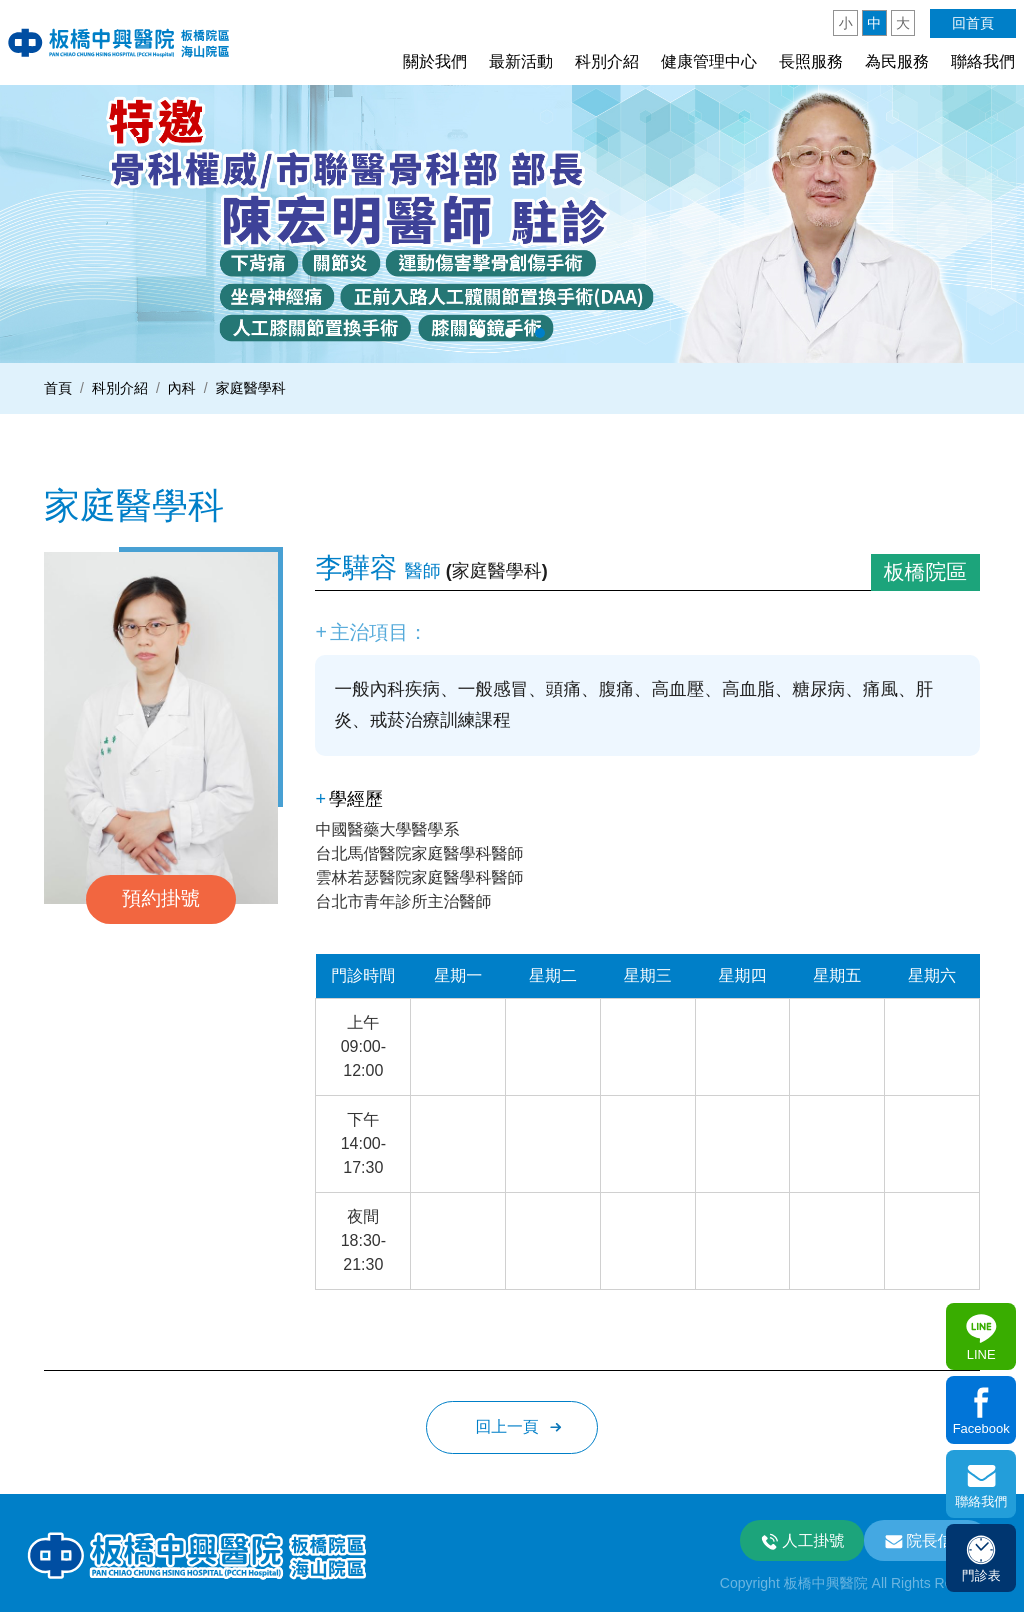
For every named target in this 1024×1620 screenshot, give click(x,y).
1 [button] (480, 333)
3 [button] (540, 333)
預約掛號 (161, 899)
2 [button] (510, 333)
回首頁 (973, 23)
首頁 (58, 388)
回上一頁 (507, 1431)
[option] (512, 223)
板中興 (122, 42)
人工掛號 (807, 1546)
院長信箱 (936, 1546)
